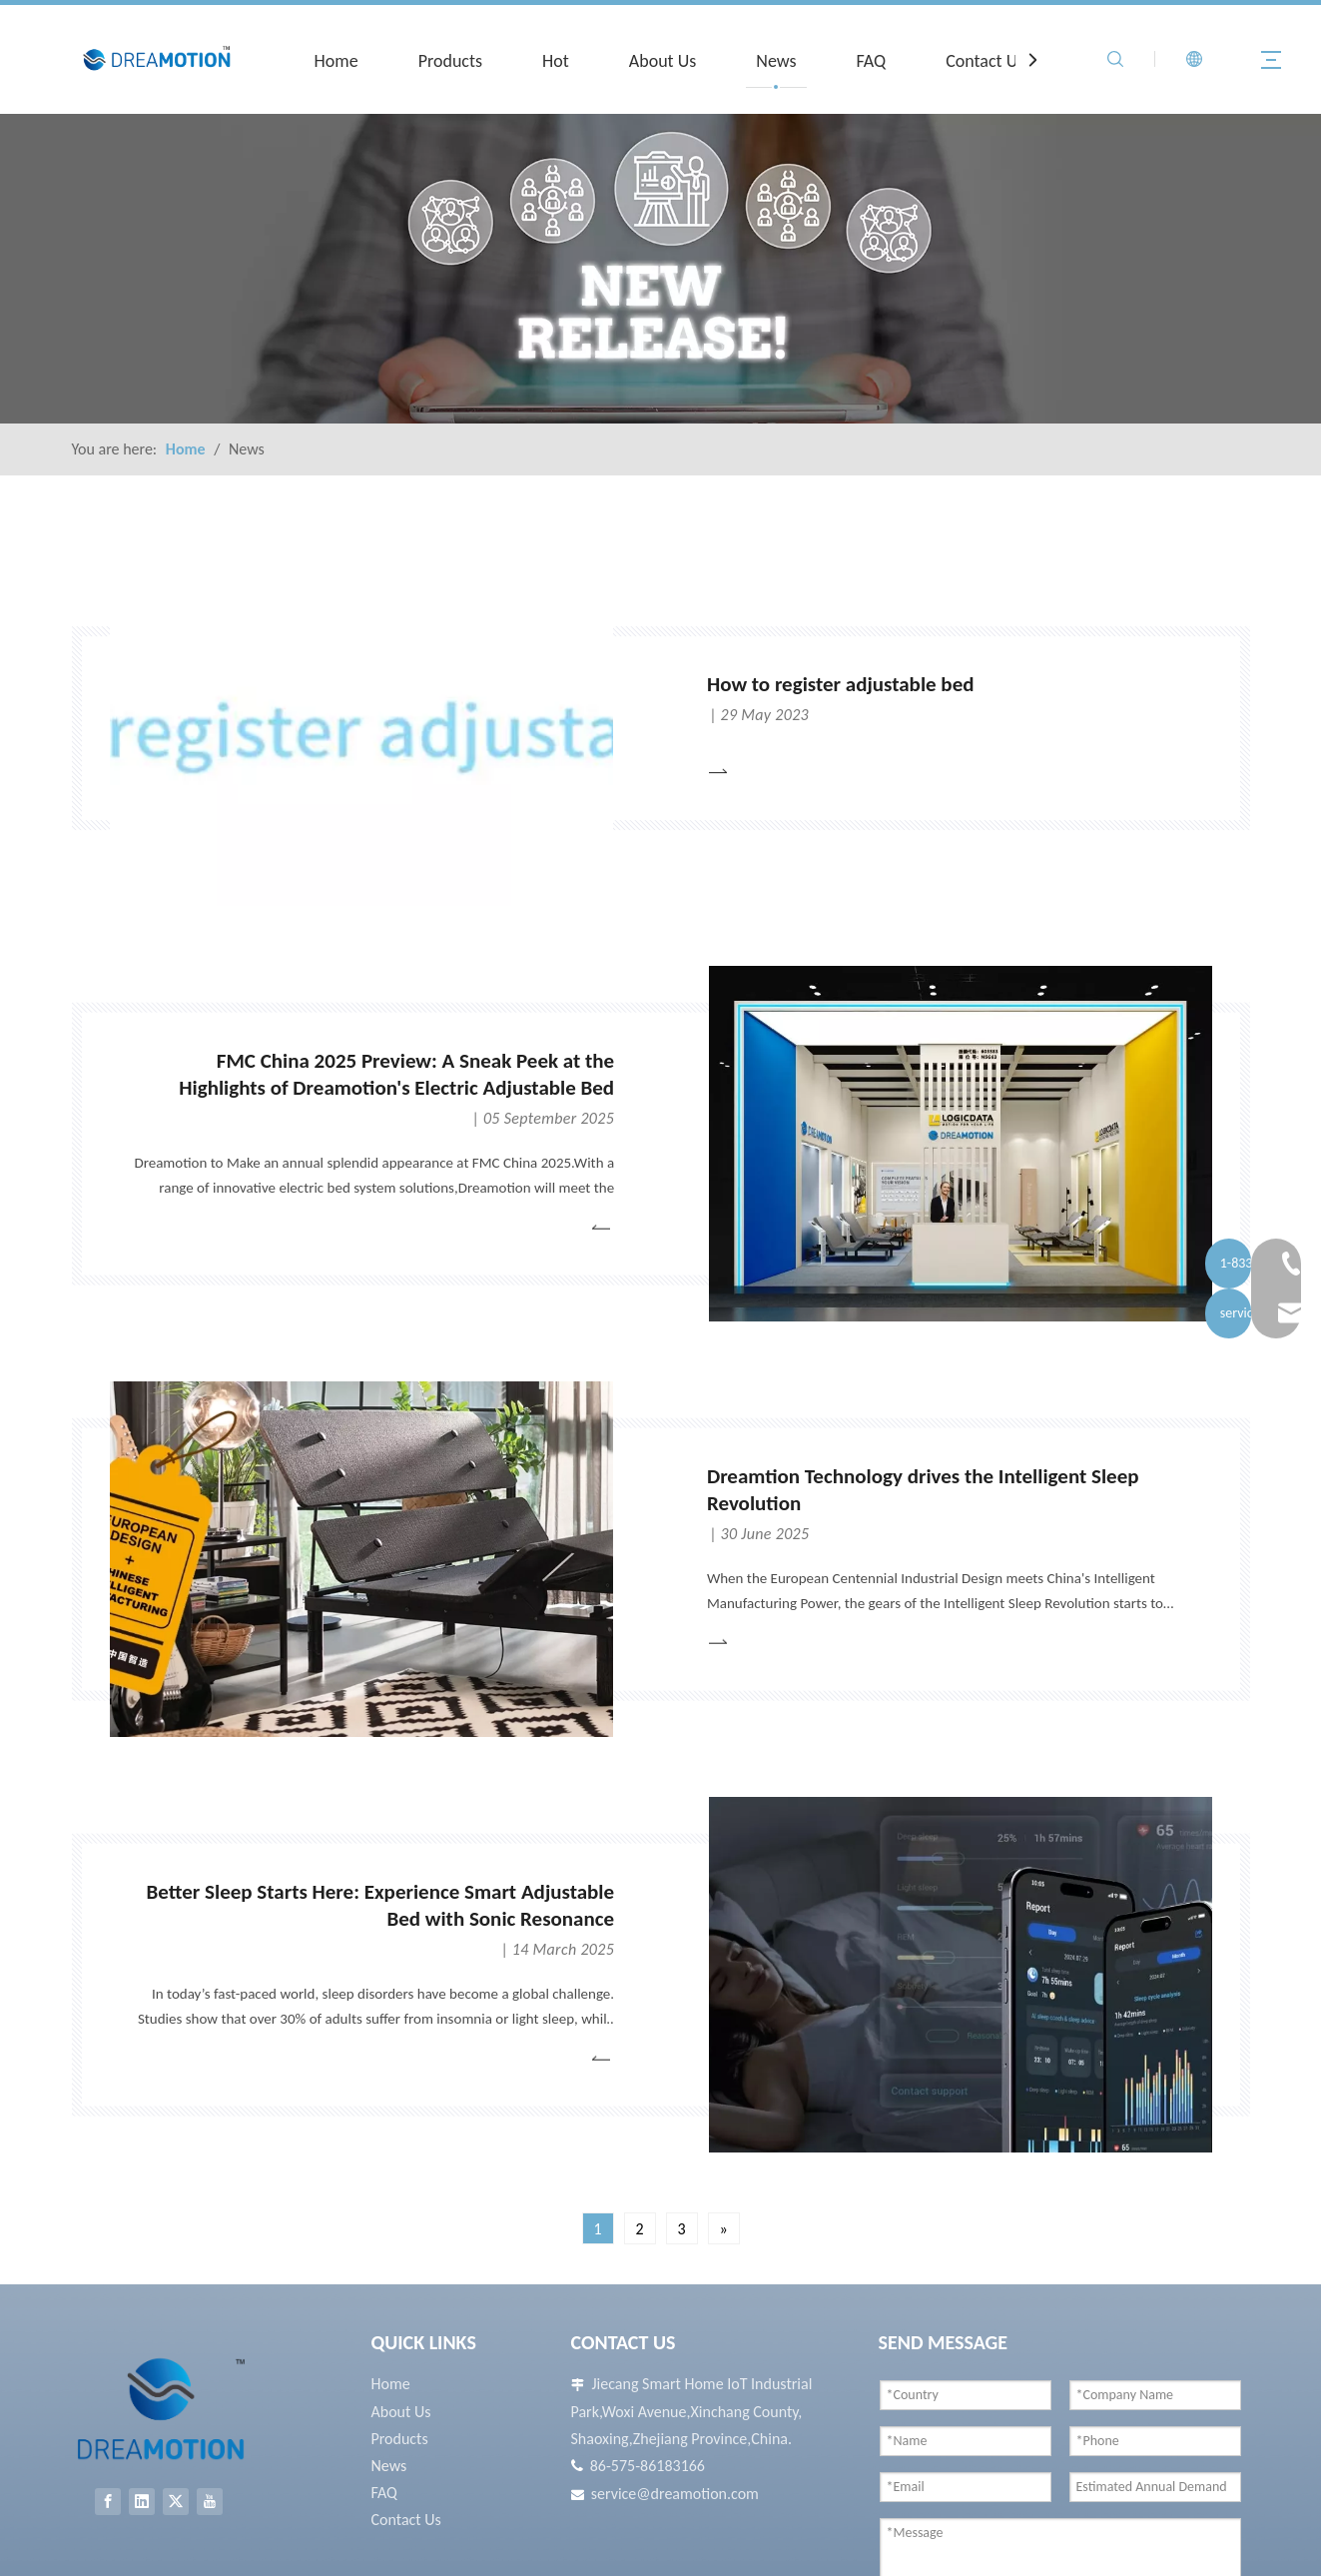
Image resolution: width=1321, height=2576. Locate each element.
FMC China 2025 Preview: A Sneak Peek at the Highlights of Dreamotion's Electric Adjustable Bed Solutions (396, 1088)
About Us (663, 61)
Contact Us (985, 61)
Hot (555, 61)
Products (450, 61)
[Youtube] (210, 2501)
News (776, 61)
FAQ (872, 61)
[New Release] (660, 269)
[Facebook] (108, 2501)
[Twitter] (176, 2501)
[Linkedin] (142, 2501)
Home (336, 61)
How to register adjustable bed (841, 684)
